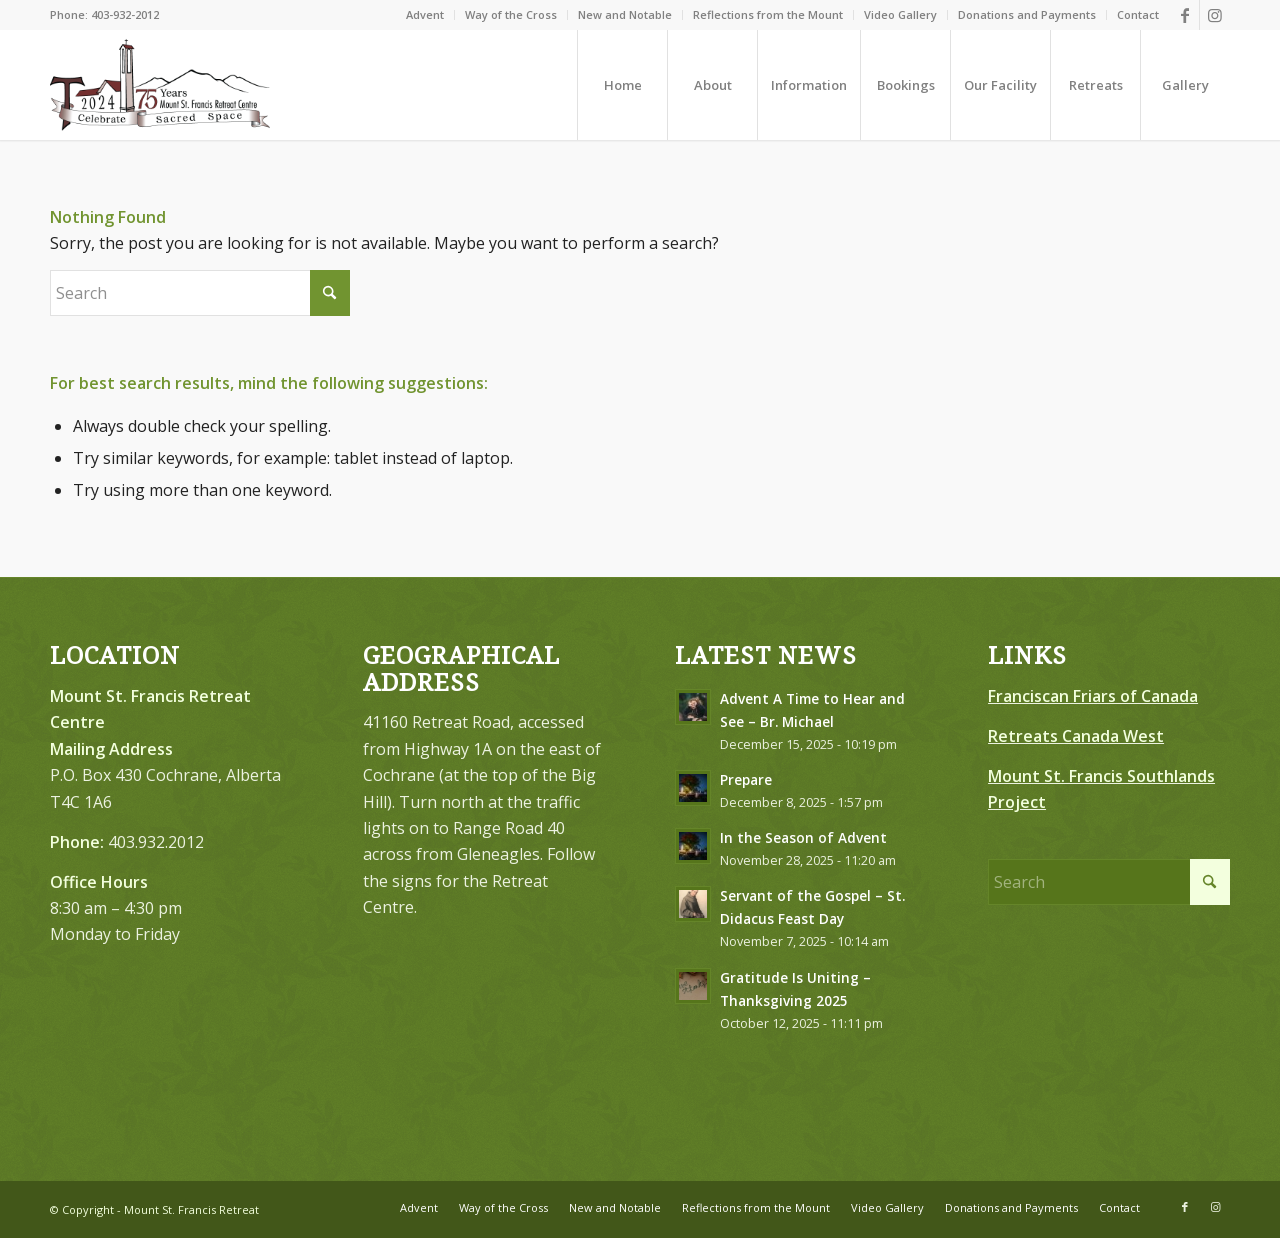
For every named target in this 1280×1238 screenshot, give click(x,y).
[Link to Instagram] (1215, 15)
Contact (1138, 14)
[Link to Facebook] (1184, 15)
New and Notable (625, 14)
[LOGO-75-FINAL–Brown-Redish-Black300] (160, 85)
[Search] (200, 293)
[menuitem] (425, 15)
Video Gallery (900, 14)
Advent (425, 14)
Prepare (746, 779)
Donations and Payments (1027, 14)
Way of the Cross (511, 14)
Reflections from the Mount (768, 14)
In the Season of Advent (803, 837)
